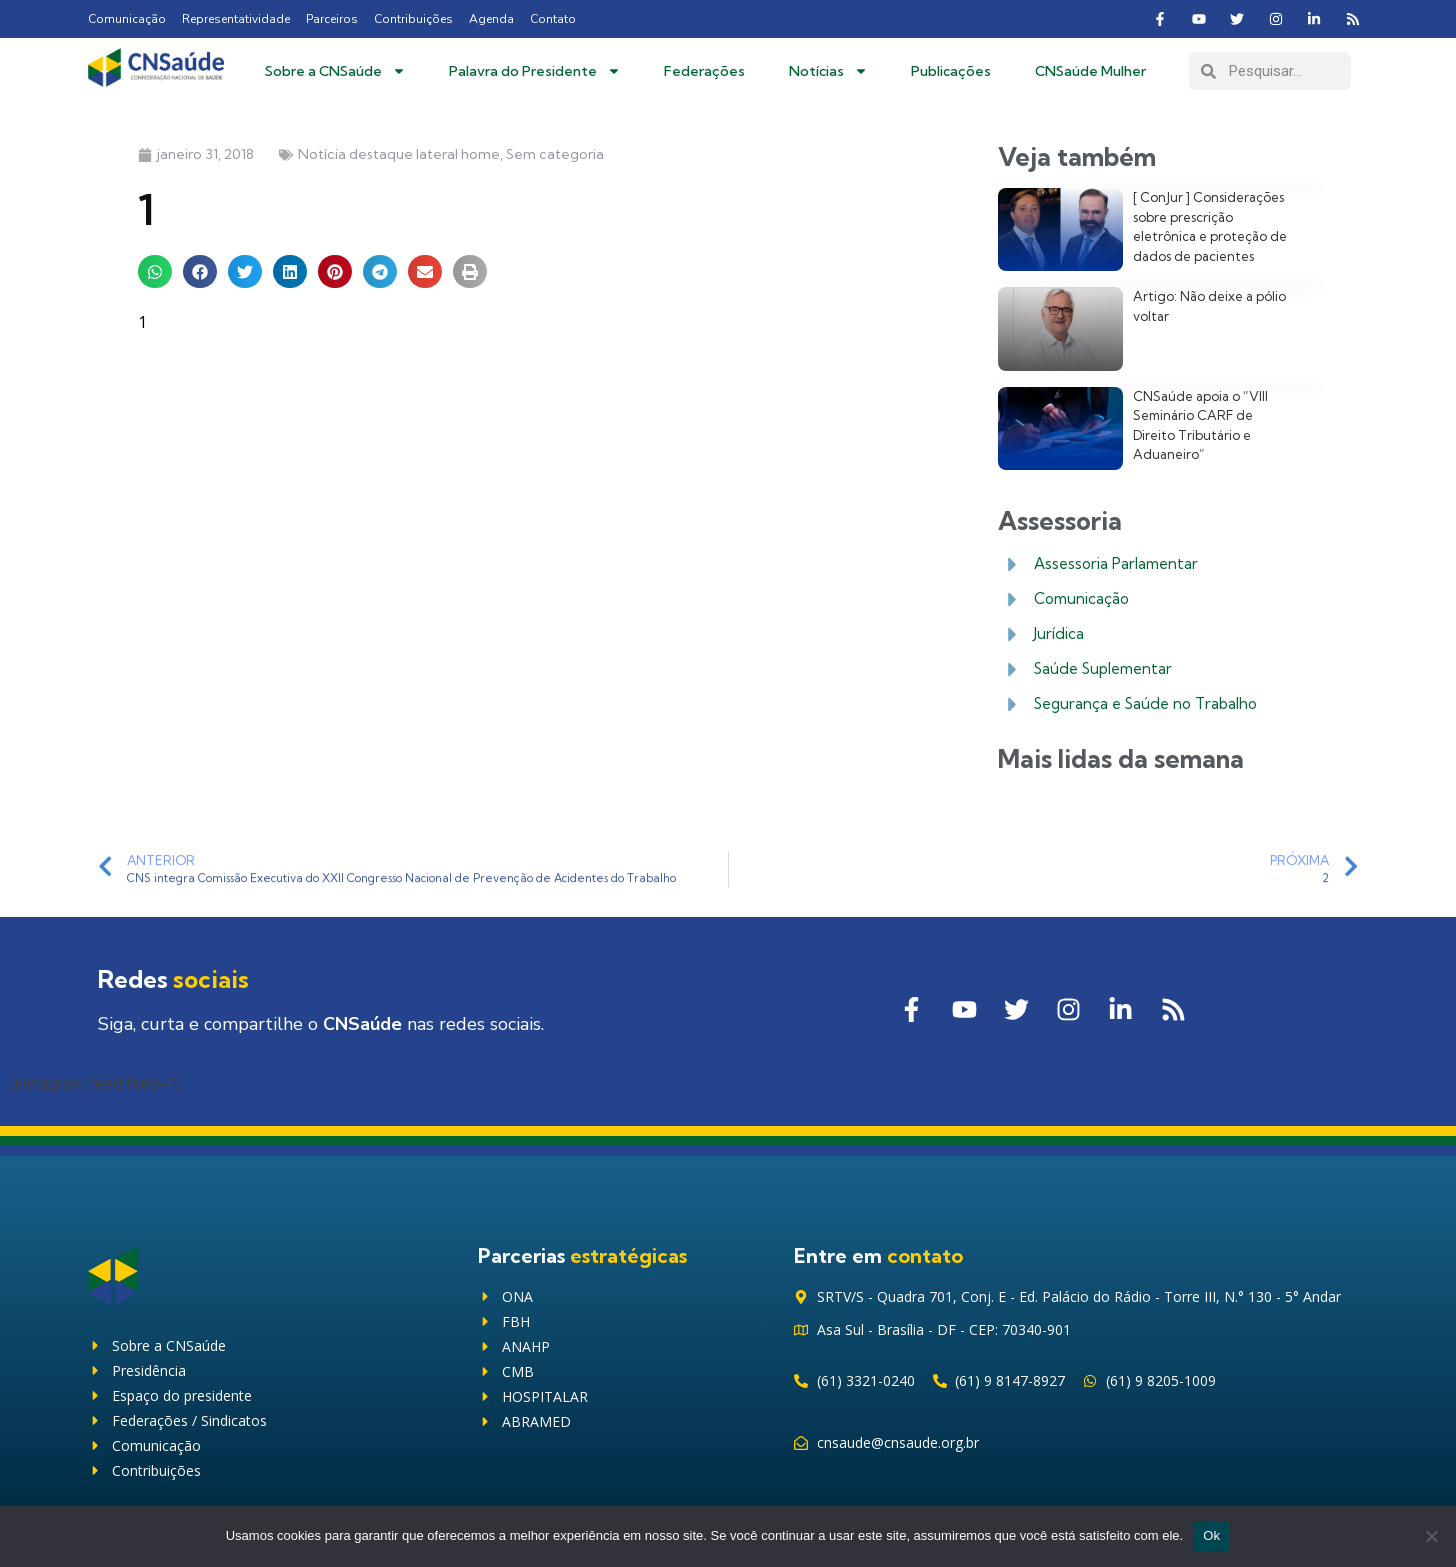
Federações (704, 71)
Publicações (951, 71)
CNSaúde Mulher (1090, 71)
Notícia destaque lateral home (399, 154)
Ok (1211, 1535)
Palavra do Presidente (535, 71)
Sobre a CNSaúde (335, 71)
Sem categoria (555, 154)
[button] (155, 271)
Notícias (828, 71)
